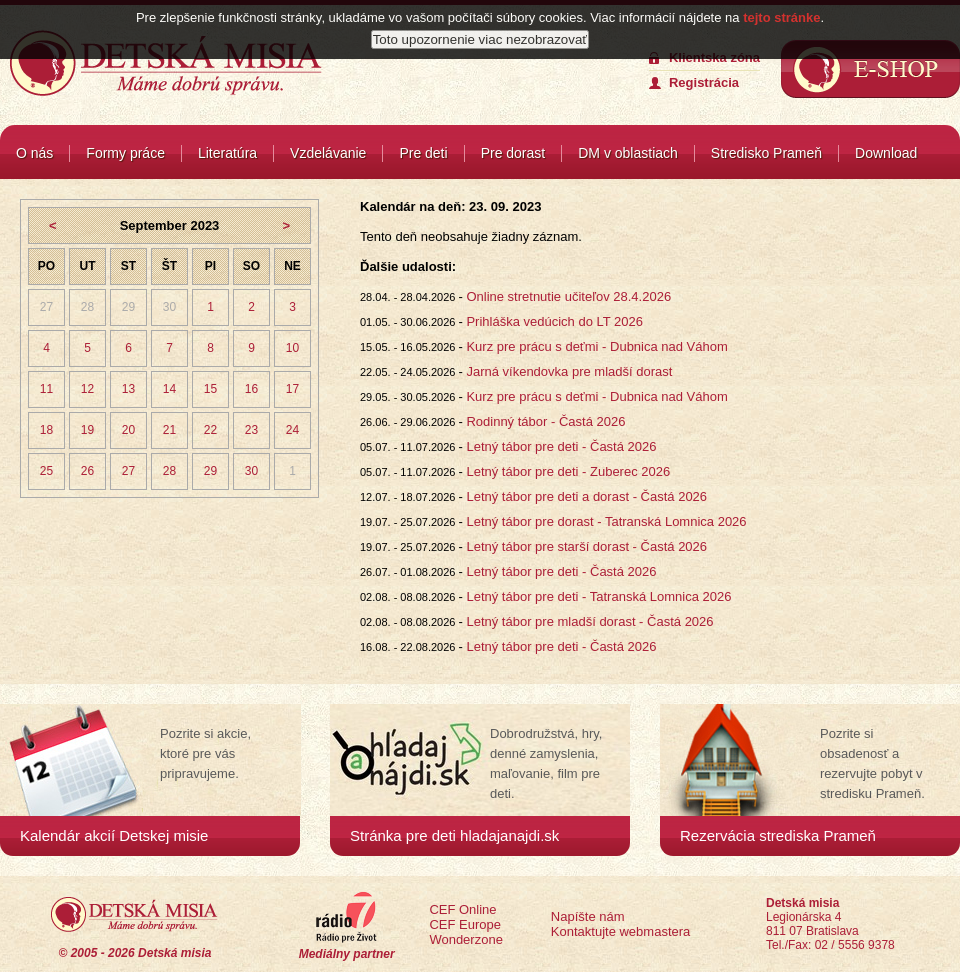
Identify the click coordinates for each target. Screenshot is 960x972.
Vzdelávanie (328, 153)
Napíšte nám (588, 916)
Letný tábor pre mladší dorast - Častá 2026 (589, 621)
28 (87, 307)
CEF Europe (465, 924)
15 (210, 389)
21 (169, 430)
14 (169, 389)
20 (128, 430)
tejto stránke (781, 17)
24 (292, 430)
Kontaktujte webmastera (620, 931)
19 (87, 430)
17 (292, 389)
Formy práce (125, 153)
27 (46, 307)
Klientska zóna (714, 57)
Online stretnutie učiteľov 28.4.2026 (568, 296)
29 (128, 307)
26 (87, 471)
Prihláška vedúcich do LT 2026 (554, 321)
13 (128, 389)
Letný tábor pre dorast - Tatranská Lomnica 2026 (606, 521)
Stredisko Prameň (766, 153)
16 (251, 389)
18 (46, 430)
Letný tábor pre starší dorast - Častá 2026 (586, 546)
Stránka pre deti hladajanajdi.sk (454, 835)
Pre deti (423, 153)
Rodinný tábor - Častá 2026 (545, 421)
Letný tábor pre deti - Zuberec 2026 (568, 471)
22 (210, 430)
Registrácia (704, 82)
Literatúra (227, 153)
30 (169, 307)
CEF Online (462, 909)
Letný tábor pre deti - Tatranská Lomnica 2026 (598, 596)
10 (292, 348)
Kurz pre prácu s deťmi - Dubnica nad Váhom (596, 346)
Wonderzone (465, 939)
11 (46, 389)
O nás (34, 153)
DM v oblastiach (628, 153)
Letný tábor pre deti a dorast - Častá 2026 (586, 496)
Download (886, 153)
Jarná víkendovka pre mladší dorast (569, 371)
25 (46, 471)
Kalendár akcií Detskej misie (114, 835)
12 (87, 389)
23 (251, 430)
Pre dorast (513, 153)
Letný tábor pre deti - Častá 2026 (561, 446)
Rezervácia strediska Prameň (778, 835)
